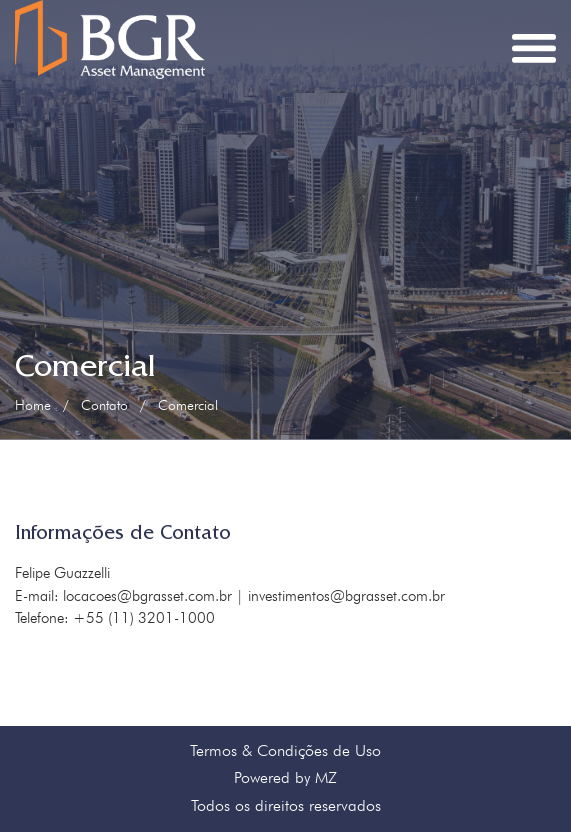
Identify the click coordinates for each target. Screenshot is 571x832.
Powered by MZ (285, 777)
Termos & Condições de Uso (285, 750)
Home (33, 405)
